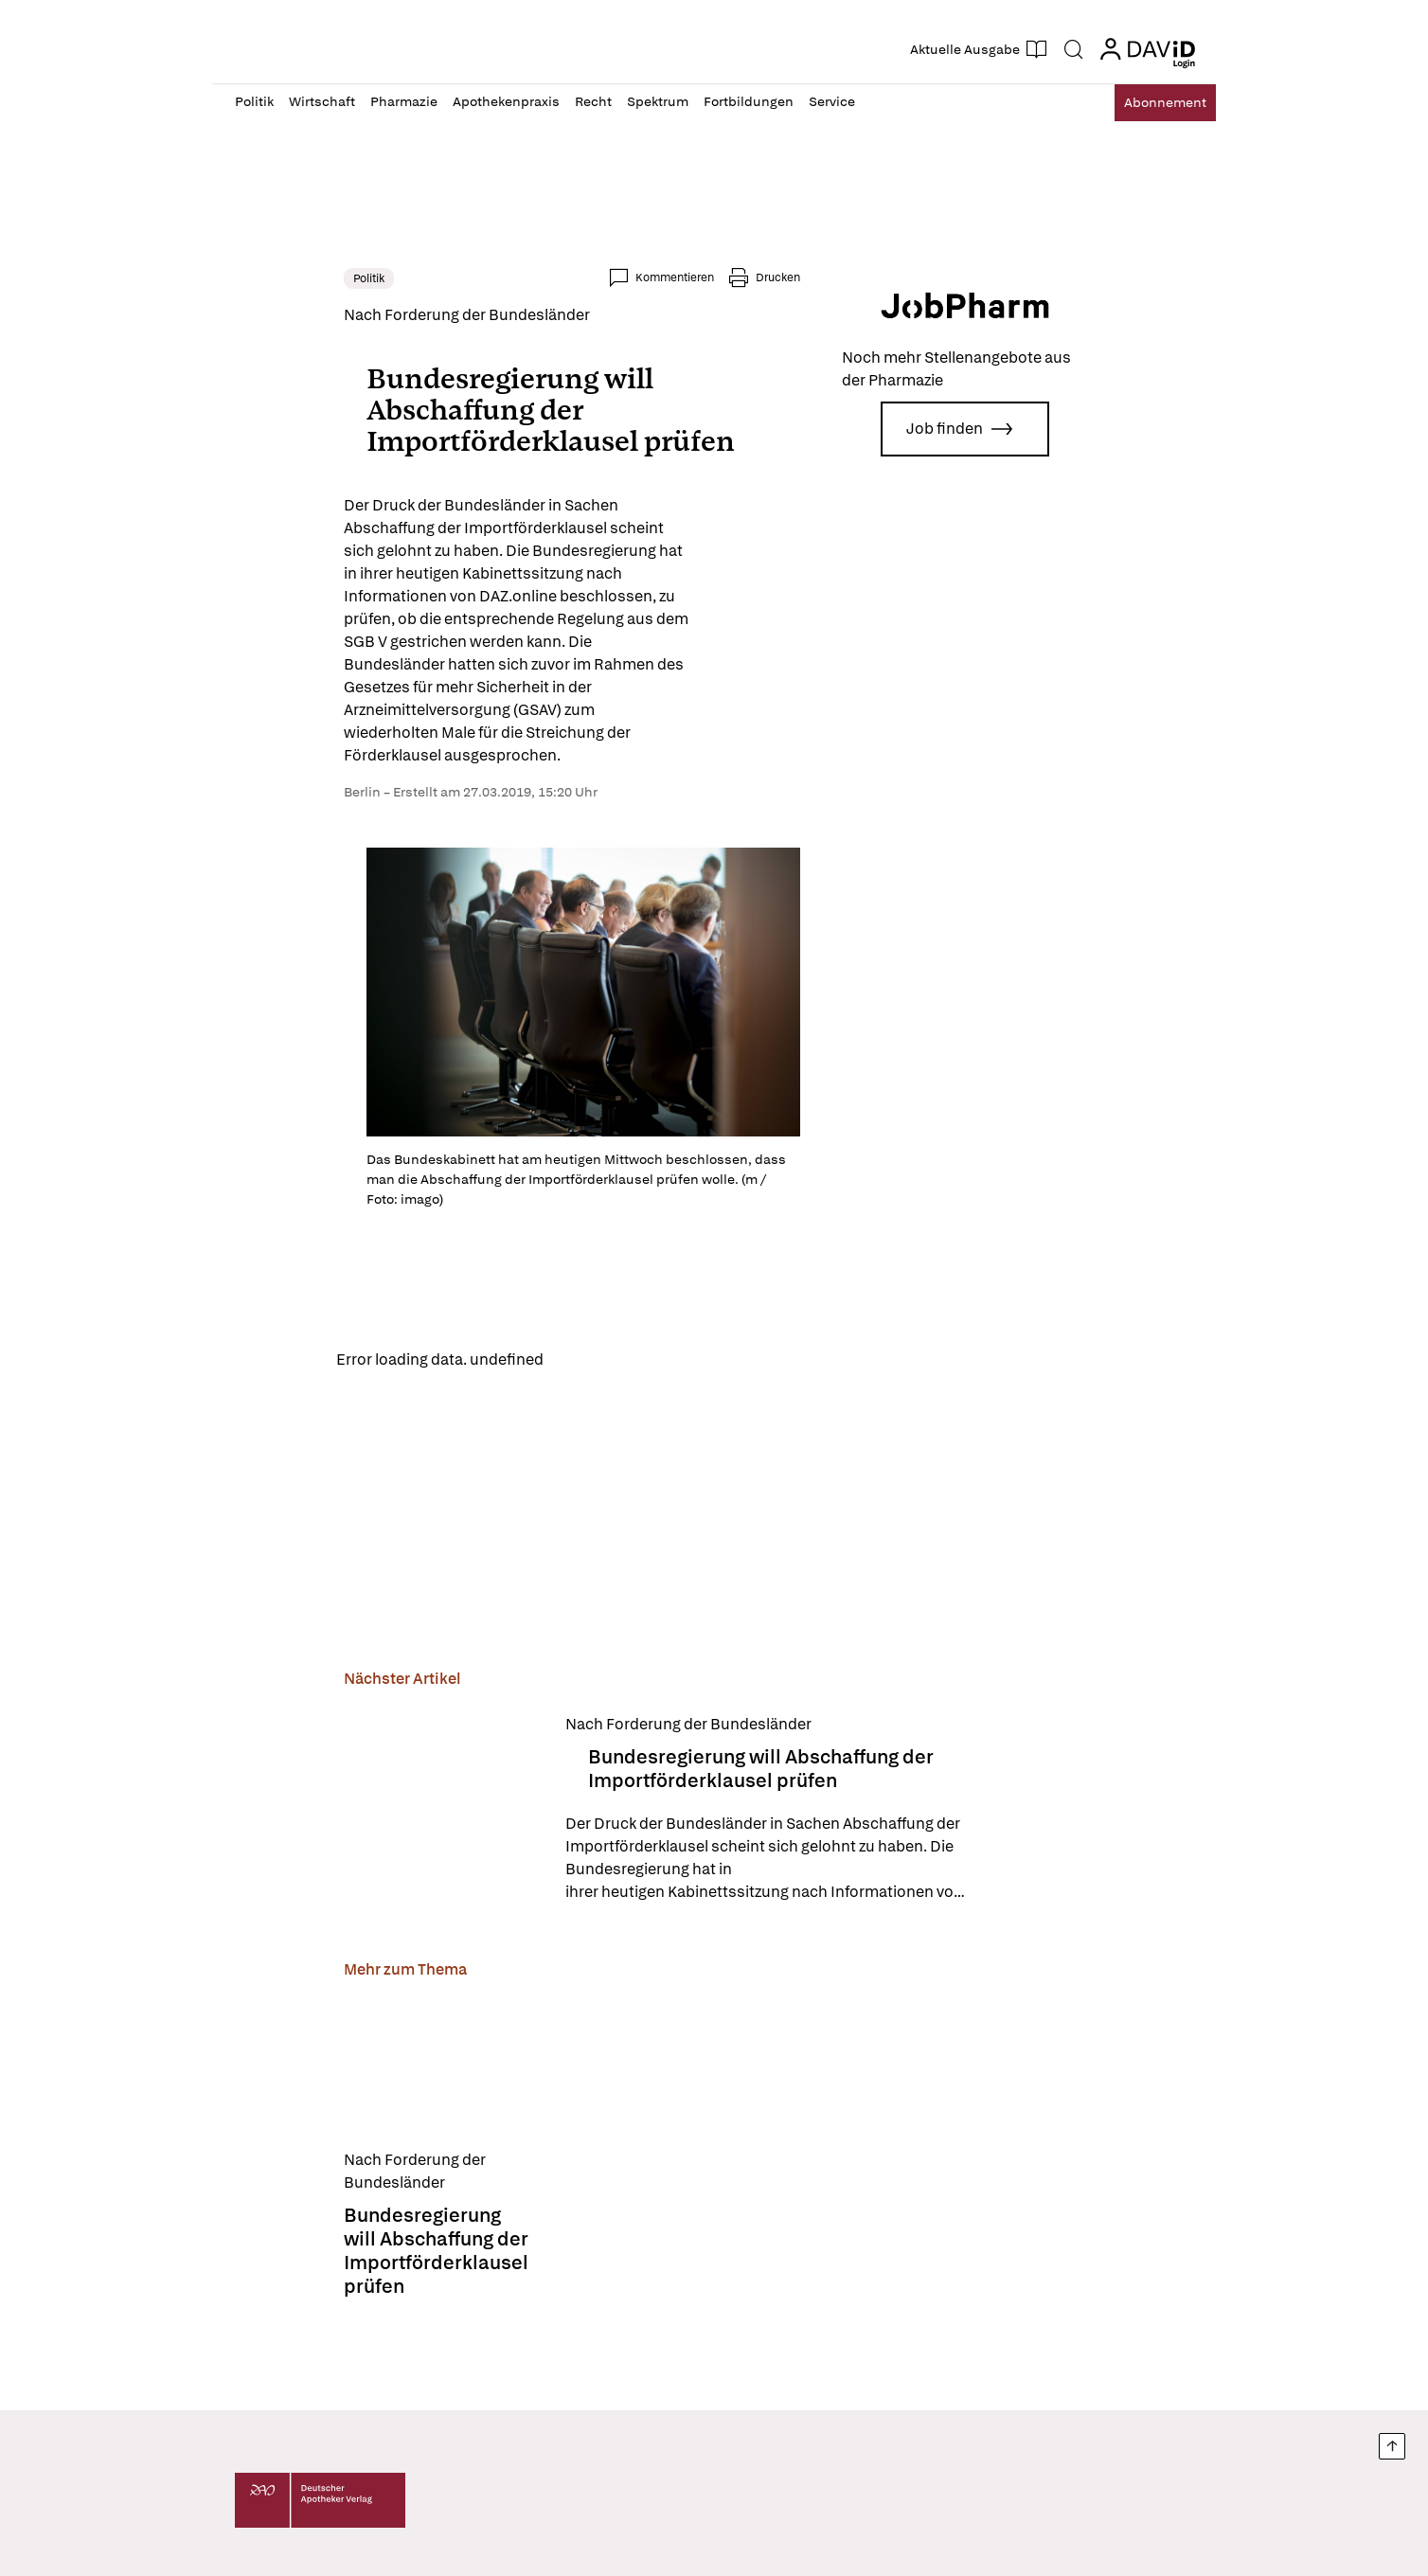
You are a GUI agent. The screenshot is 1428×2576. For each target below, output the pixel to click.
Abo (1152, 103)
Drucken (887, 277)
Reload (475, 1341)
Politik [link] (260, 278)
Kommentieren (783, 277)
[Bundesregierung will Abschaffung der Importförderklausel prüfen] (334, 1793)
